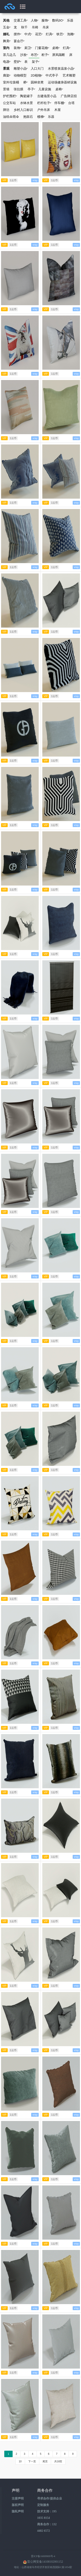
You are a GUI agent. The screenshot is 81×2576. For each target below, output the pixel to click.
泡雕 (71, 34)
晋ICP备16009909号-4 (43, 2556)
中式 (28, 34)
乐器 (70, 20)
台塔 (71, 103)
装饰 (18, 48)
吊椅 (35, 27)
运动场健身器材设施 (62, 82)
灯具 (50, 34)
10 (20, 2461)
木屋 (57, 110)
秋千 (24, 27)
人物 (35, 20)
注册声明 (18, 2498)
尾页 (45, 2461)
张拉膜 (18, 89)
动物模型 (20, 75)
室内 (6, 48)
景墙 (6, 89)
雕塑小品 (21, 68)
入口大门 (37, 68)
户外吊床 (43, 110)
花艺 (39, 34)
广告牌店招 (69, 96)
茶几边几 (9, 55)
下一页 (32, 2461)
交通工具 (21, 20)
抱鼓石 (28, 116)
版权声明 (18, 2505)
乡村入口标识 (23, 110)
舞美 (7, 41)
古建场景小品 (46, 96)
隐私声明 (18, 2511)
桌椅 (56, 48)
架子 (36, 62)
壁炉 (18, 62)
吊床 (46, 27)
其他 (6, 20)
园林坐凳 (37, 82)
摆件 (18, 34)
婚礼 (6, 34)
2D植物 (37, 75)
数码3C (58, 20)
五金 (7, 27)
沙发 (24, 55)
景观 (6, 68)
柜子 (45, 55)
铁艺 (60, 34)
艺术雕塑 (69, 75)
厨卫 (28, 48)
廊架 (7, 75)
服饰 (45, 20)
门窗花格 (42, 48)
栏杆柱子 (44, 103)
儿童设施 (44, 89)
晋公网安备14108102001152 (45, 2561)
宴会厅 (19, 41)
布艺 (35, 55)
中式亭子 (52, 75)
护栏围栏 (10, 96)
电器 (7, 62)
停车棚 (59, 103)
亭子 (31, 89)
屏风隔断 (58, 55)
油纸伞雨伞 (11, 116)
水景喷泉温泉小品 (61, 68)
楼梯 (41, 117)
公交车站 (9, 103)
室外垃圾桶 (11, 82)
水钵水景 (26, 103)
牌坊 (6, 110)
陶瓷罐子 (26, 96)
